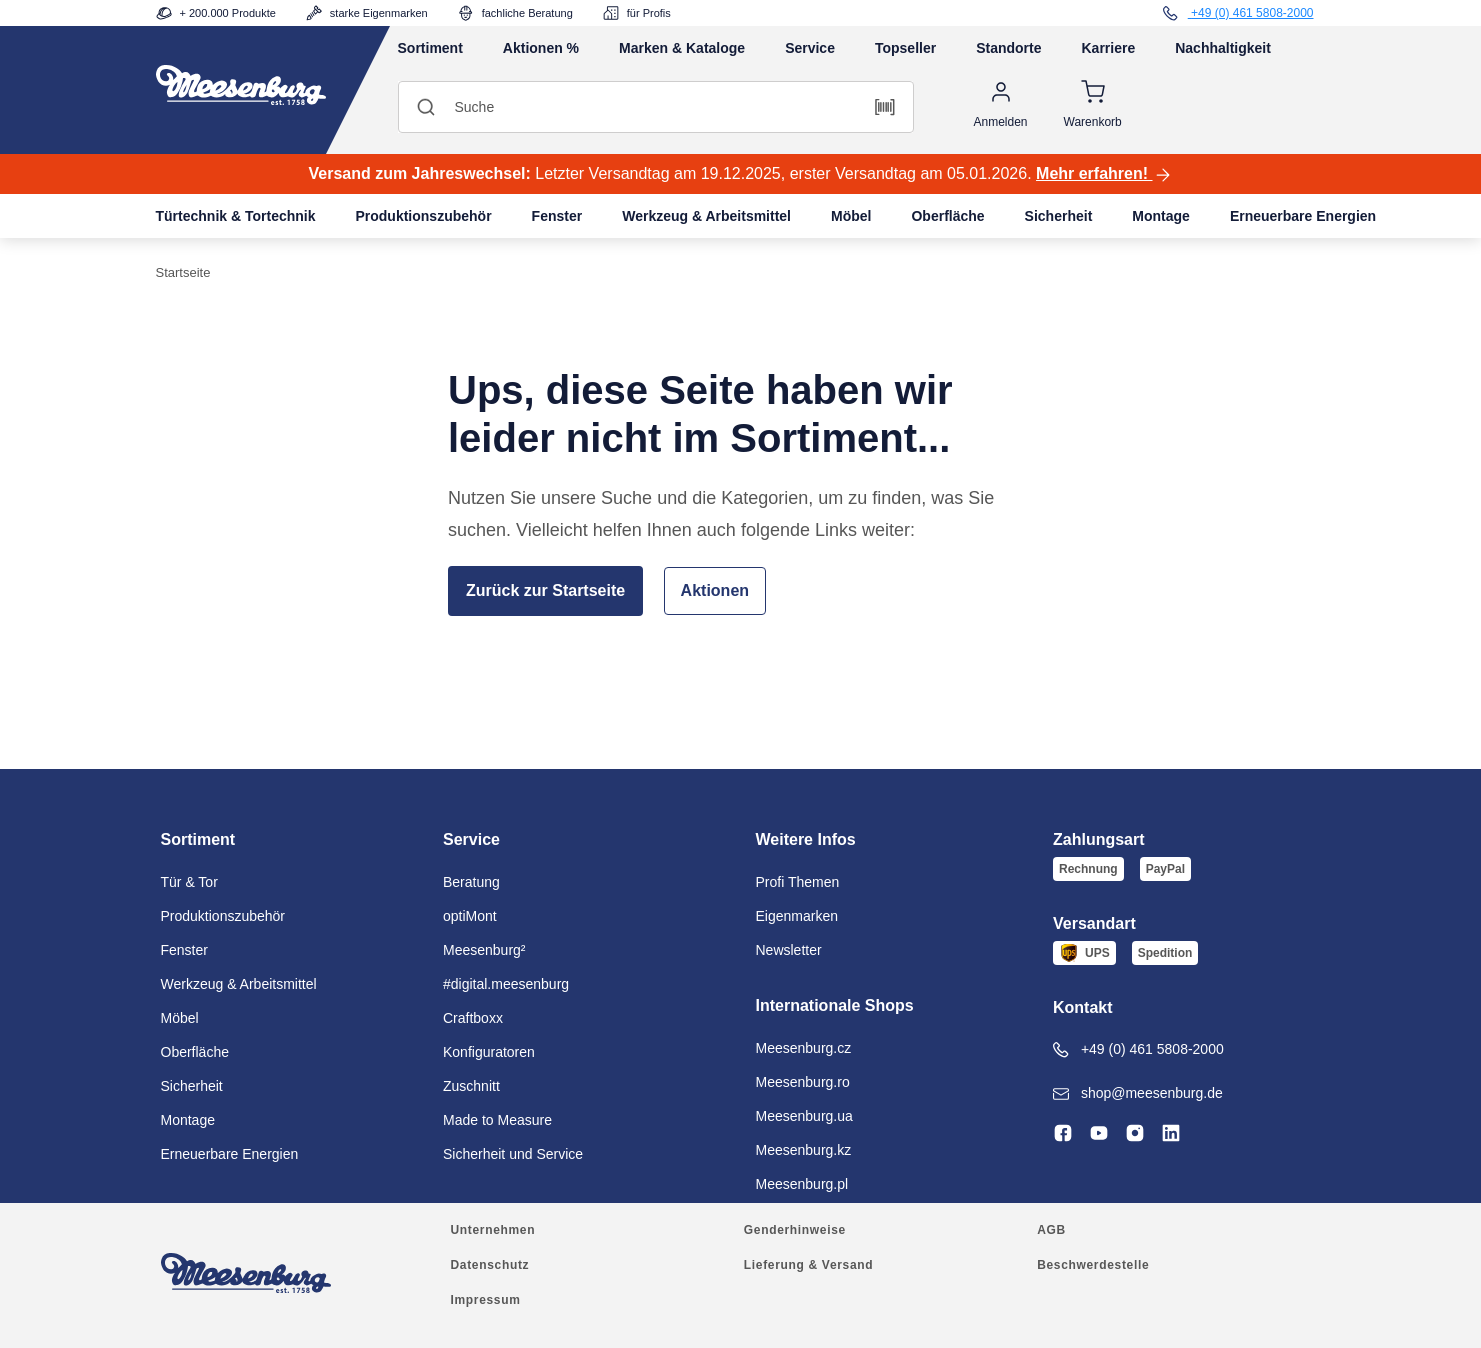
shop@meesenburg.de (1138, 1093)
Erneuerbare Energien (1303, 216)
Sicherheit (1059, 216)
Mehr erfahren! (1104, 175)
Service (810, 48)
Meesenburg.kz (804, 1150)
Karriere (1109, 48)
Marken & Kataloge (682, 48)
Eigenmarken (797, 916)
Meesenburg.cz (804, 1048)
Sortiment (430, 48)
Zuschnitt (471, 1086)
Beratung (471, 882)
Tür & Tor (189, 882)
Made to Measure (497, 1120)
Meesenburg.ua (804, 1116)
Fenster (557, 216)
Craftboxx (473, 1018)
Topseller (905, 48)
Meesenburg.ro (803, 1082)
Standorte (1008, 48)
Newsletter (789, 950)
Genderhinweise (795, 1230)
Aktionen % (541, 48)
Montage (1161, 216)
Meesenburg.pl (802, 1184)
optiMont (470, 916)
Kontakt (1083, 1007)
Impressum (486, 1300)
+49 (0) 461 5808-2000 (1138, 1049)
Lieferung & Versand (808, 1265)
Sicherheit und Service (513, 1154)
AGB (1051, 1230)
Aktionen (715, 590)
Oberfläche (947, 216)
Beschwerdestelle (1093, 1265)
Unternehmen (493, 1230)
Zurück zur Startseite (545, 590)
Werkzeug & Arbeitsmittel (706, 216)
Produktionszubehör (423, 216)
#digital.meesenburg (506, 984)
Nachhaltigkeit (1223, 48)
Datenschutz (490, 1265)
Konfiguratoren (489, 1052)
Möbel (851, 216)
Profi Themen (798, 882)
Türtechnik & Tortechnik (236, 216)
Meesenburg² (484, 950)
